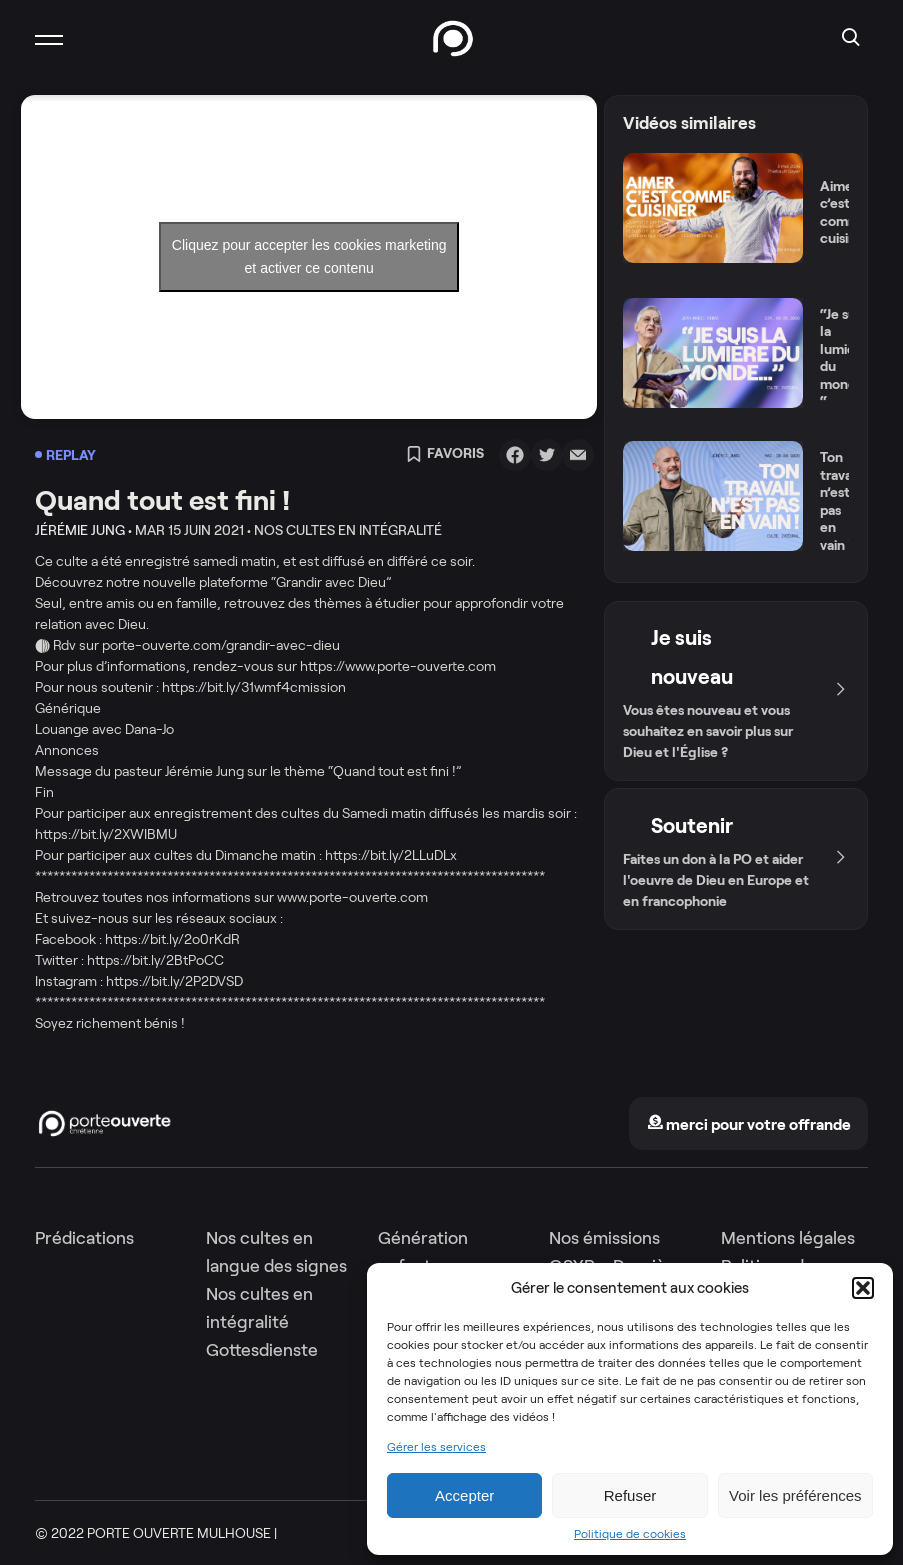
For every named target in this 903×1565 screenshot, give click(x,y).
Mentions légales (788, 1238)
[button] (863, 1288)
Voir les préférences (795, 1495)
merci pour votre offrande (749, 1124)
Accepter (464, 1495)
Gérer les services (436, 1447)
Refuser (630, 1495)
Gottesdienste (262, 1350)
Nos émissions (604, 1238)
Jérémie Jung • (83, 530)
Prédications (84, 1238)
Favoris (445, 455)
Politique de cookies (630, 1534)
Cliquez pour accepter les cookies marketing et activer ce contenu (309, 256)
